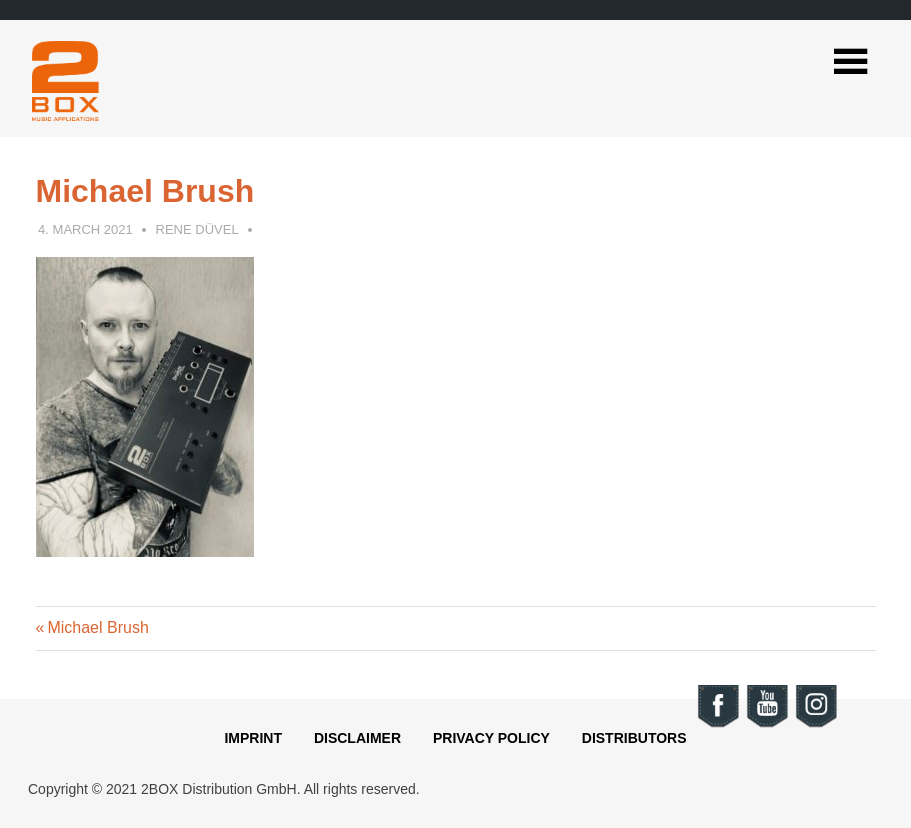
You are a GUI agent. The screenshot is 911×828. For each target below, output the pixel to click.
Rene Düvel (197, 229)
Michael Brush (97, 627)
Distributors (634, 738)
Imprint (253, 738)
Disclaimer (357, 738)
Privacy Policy (491, 738)
